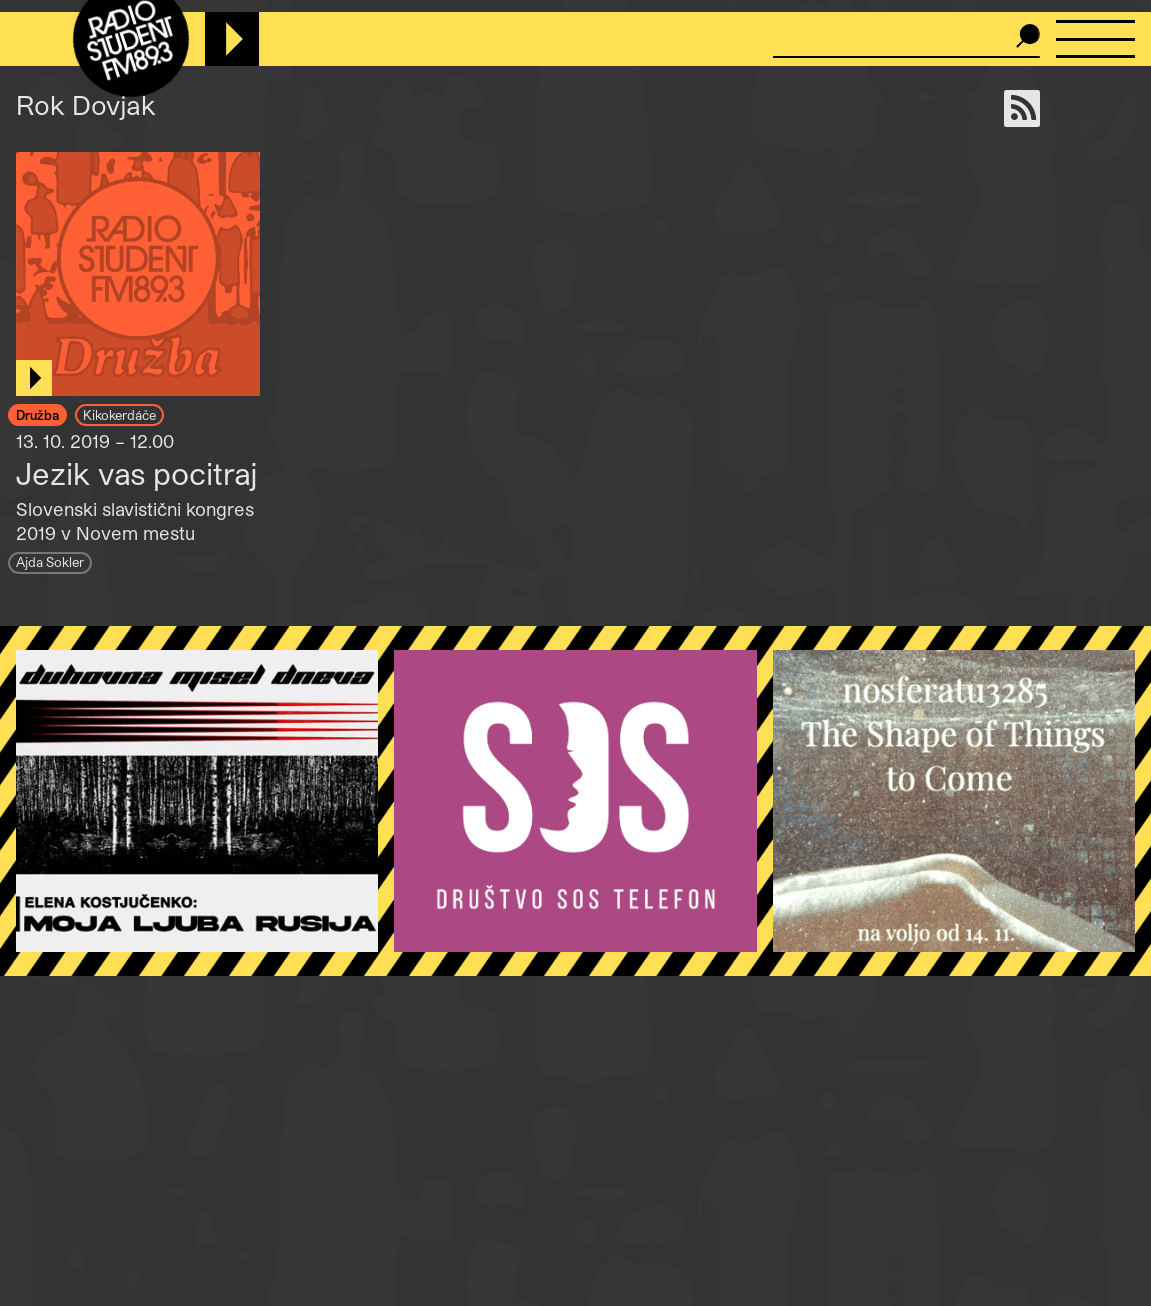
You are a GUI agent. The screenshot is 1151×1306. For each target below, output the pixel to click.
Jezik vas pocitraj (137, 473)
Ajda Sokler (50, 561)
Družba (37, 414)
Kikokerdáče (119, 414)
